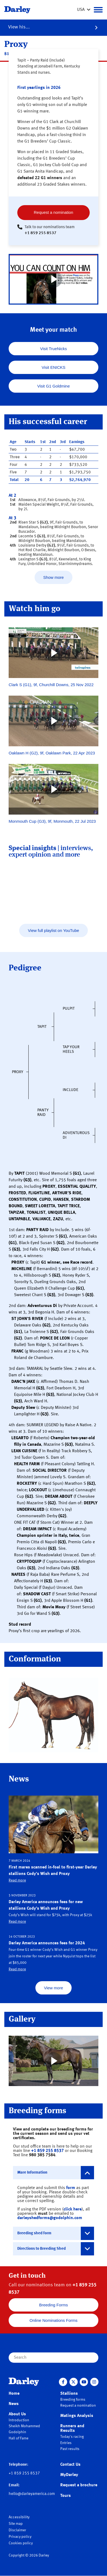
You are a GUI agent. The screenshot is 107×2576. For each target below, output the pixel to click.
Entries (66, 2443)
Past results (69, 2449)
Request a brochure (78, 2485)
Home (14, 2393)
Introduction (19, 2420)
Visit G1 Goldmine (53, 386)
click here (72, 2209)
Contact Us (70, 2464)
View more (53, 1988)
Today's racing (72, 2437)
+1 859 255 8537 (40, 233)
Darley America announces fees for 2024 (47, 1943)
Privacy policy (20, 2537)
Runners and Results (72, 2428)
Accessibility (19, 2517)
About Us (17, 2414)
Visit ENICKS (53, 367)
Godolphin (17, 2432)
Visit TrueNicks (53, 348)
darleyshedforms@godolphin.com (49, 2218)
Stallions (69, 2393)
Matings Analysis (76, 2416)
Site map (16, 2524)
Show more (53, 577)
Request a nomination (53, 212)
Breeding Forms (53, 2305)
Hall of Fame (18, 2438)
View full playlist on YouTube (53, 930)
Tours (65, 2496)
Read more (17, 1880)
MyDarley (69, 2475)
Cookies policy (21, 2543)
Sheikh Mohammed (24, 2426)
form (70, 2188)
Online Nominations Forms (53, 2320)
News (14, 2404)
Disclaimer (17, 2530)
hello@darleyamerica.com (32, 2494)
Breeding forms (72, 2399)
